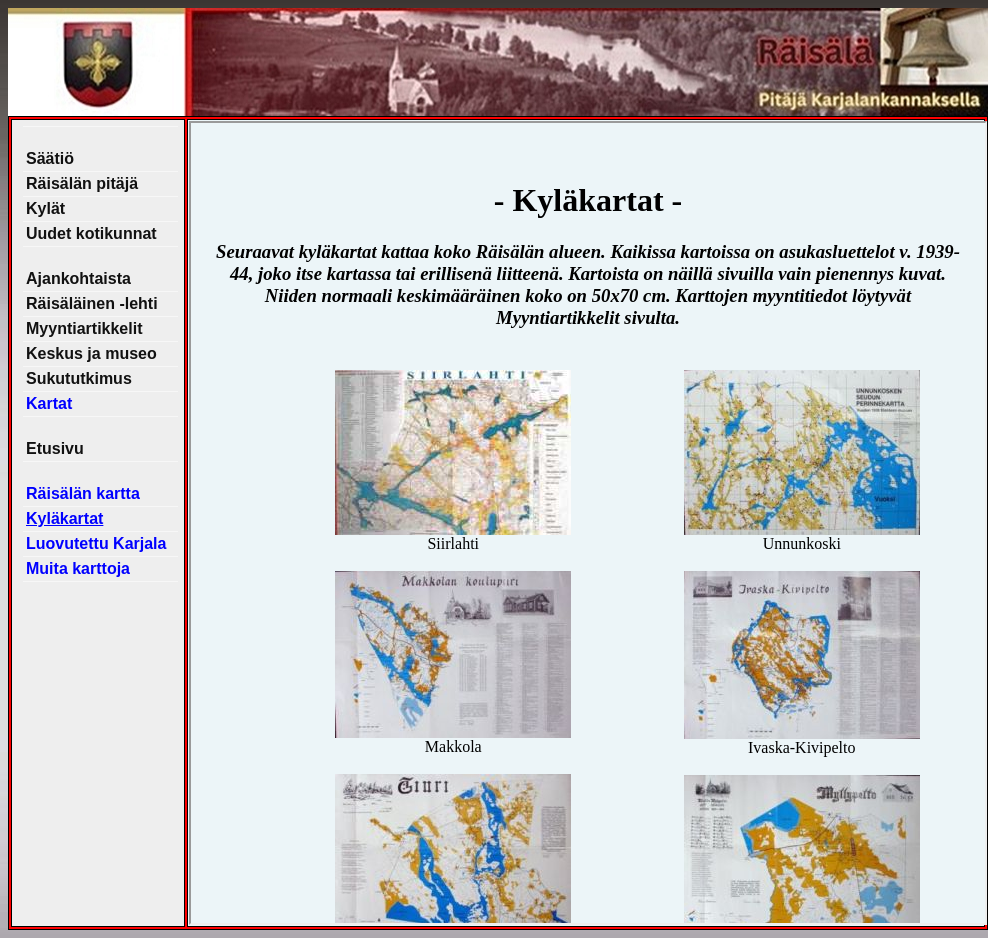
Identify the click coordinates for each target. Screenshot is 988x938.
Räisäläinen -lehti (92, 303)
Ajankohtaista (78, 278)
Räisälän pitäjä (82, 183)
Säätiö (50, 158)
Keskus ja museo (91, 353)
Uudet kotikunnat (91, 233)
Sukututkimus (79, 378)
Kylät (45, 208)
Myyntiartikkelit (84, 328)
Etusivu (55, 448)
